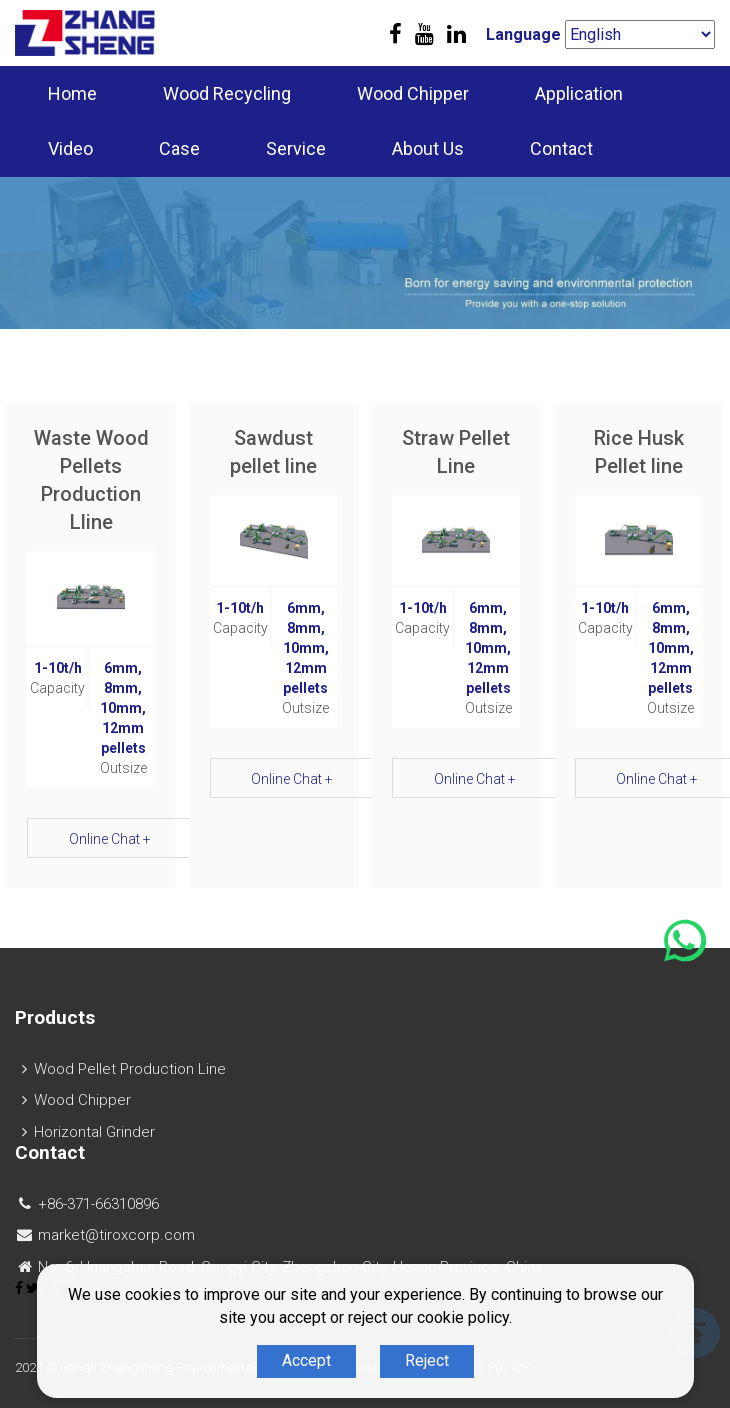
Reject (427, 1360)
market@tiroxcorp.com (116, 1235)
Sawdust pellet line (273, 452)
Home (72, 93)
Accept (306, 1360)
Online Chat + (110, 839)
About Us (428, 148)
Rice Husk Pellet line (639, 452)
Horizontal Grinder (94, 1132)
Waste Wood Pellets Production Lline (91, 480)
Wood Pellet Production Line (130, 1069)
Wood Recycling (227, 93)
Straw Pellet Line (456, 452)
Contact (561, 148)
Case (179, 148)
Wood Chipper (413, 93)
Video (70, 148)
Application (579, 93)
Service (296, 148)
